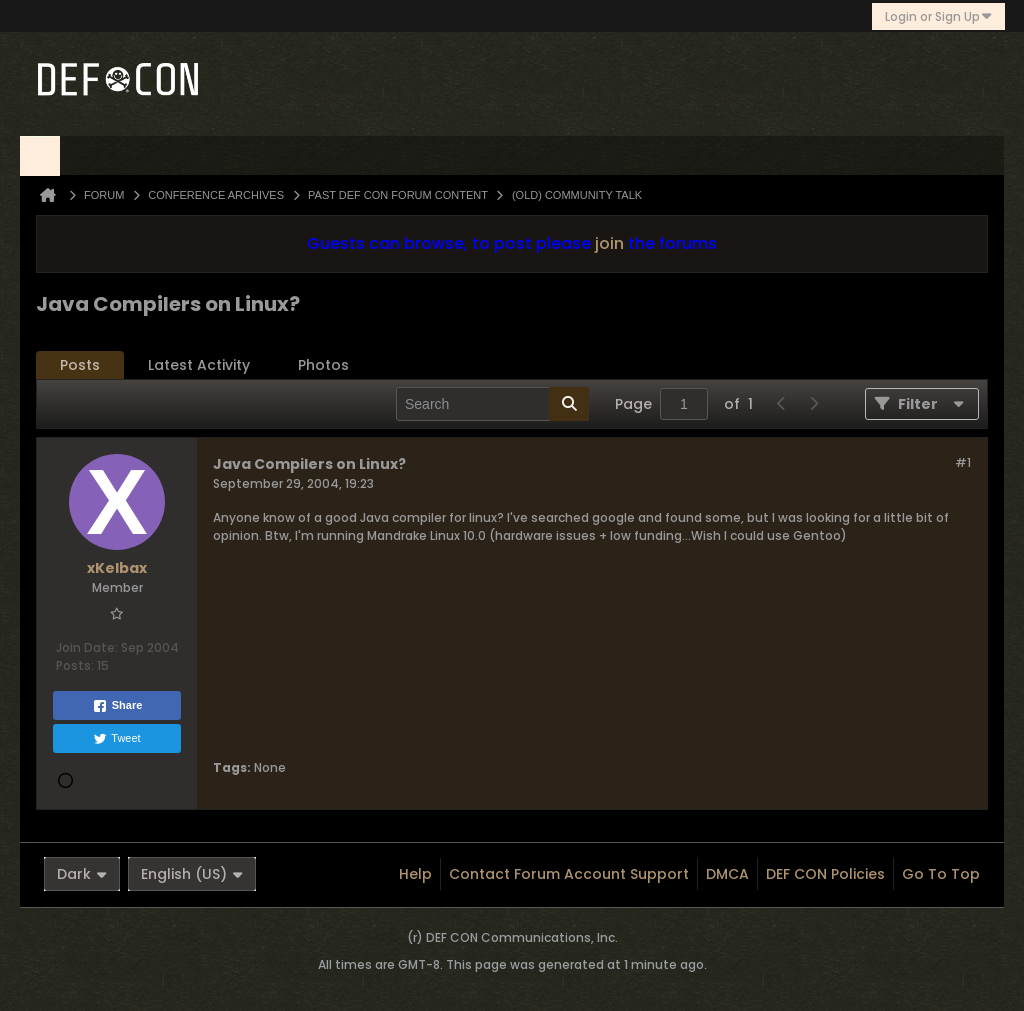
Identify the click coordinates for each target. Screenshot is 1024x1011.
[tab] (80, 365)
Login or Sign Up (938, 16)
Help (415, 874)
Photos (323, 365)
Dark (82, 874)
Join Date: (87, 647)
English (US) (192, 874)
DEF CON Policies (825, 874)
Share (117, 706)
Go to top (941, 874)
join (609, 243)
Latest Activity (199, 365)
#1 (963, 462)
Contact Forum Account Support (569, 874)
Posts (80, 365)
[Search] (492, 404)
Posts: (75, 665)
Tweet (116, 739)
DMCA (727, 874)
